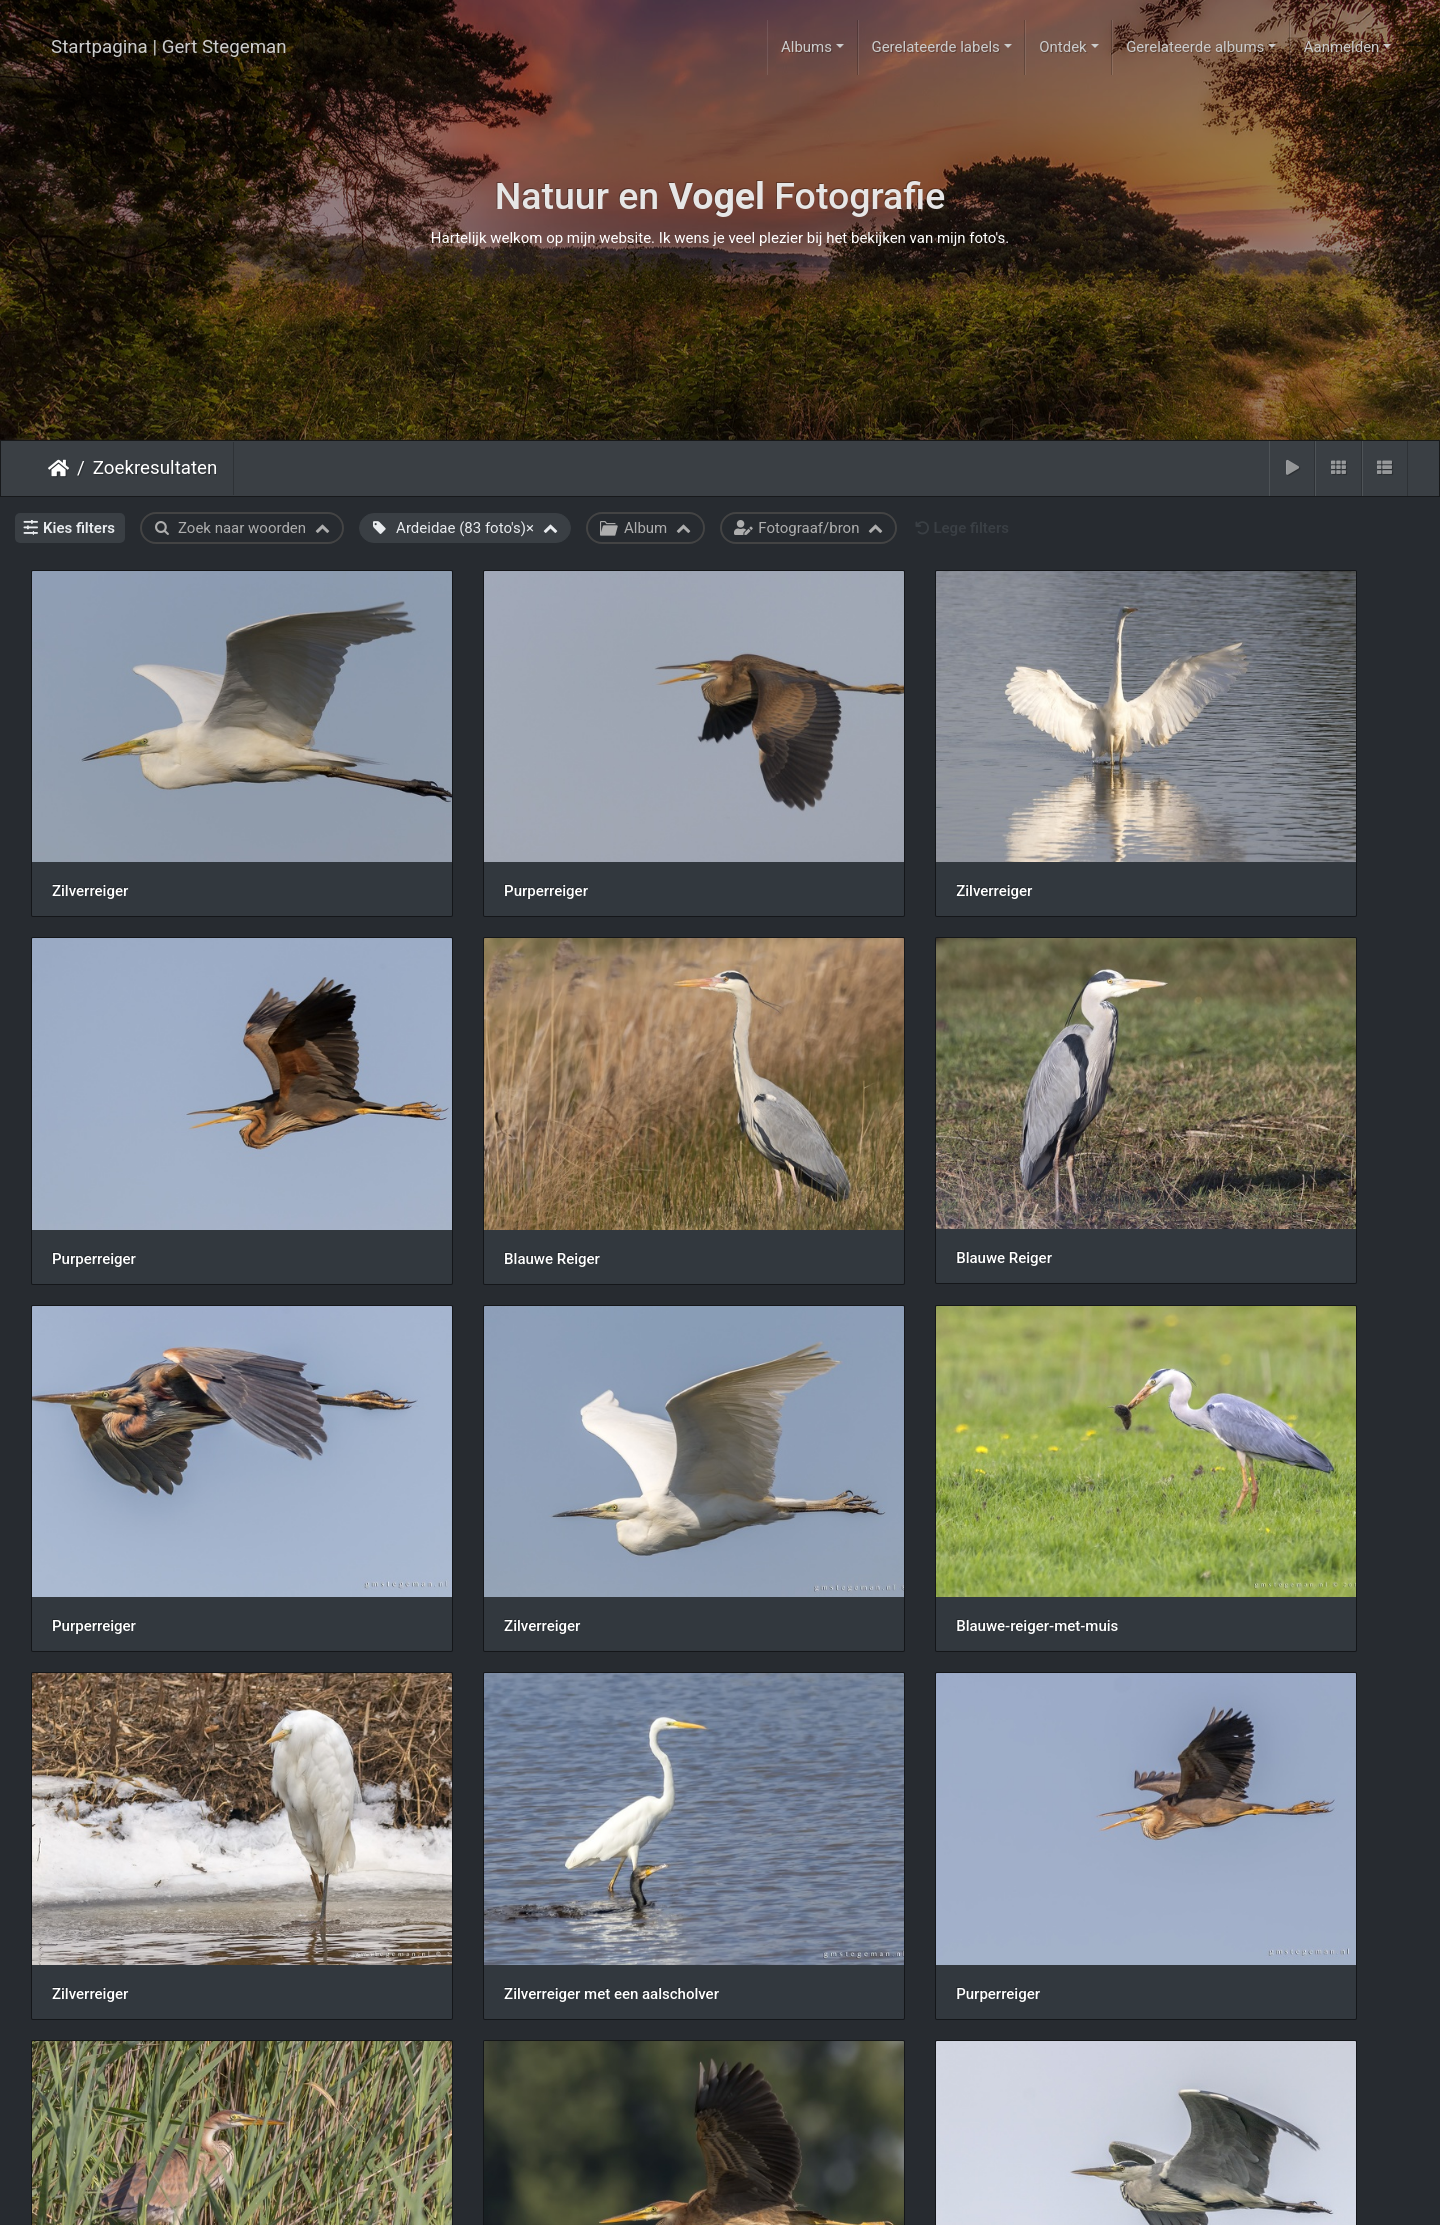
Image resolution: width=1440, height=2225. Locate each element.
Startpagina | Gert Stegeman (169, 47)
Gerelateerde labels (935, 47)
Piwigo (800, 2192)
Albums (806, 47)
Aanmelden (1342, 47)
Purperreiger (446, 822)
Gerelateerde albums (1195, 47)
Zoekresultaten (155, 468)
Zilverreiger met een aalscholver (863, 1418)
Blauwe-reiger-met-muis (133, 1417)
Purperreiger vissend (121, 1716)
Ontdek (1063, 47)
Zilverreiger (90, 822)
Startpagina (58, 468)
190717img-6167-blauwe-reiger (1214, 1716)
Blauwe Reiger (100, 1120)
